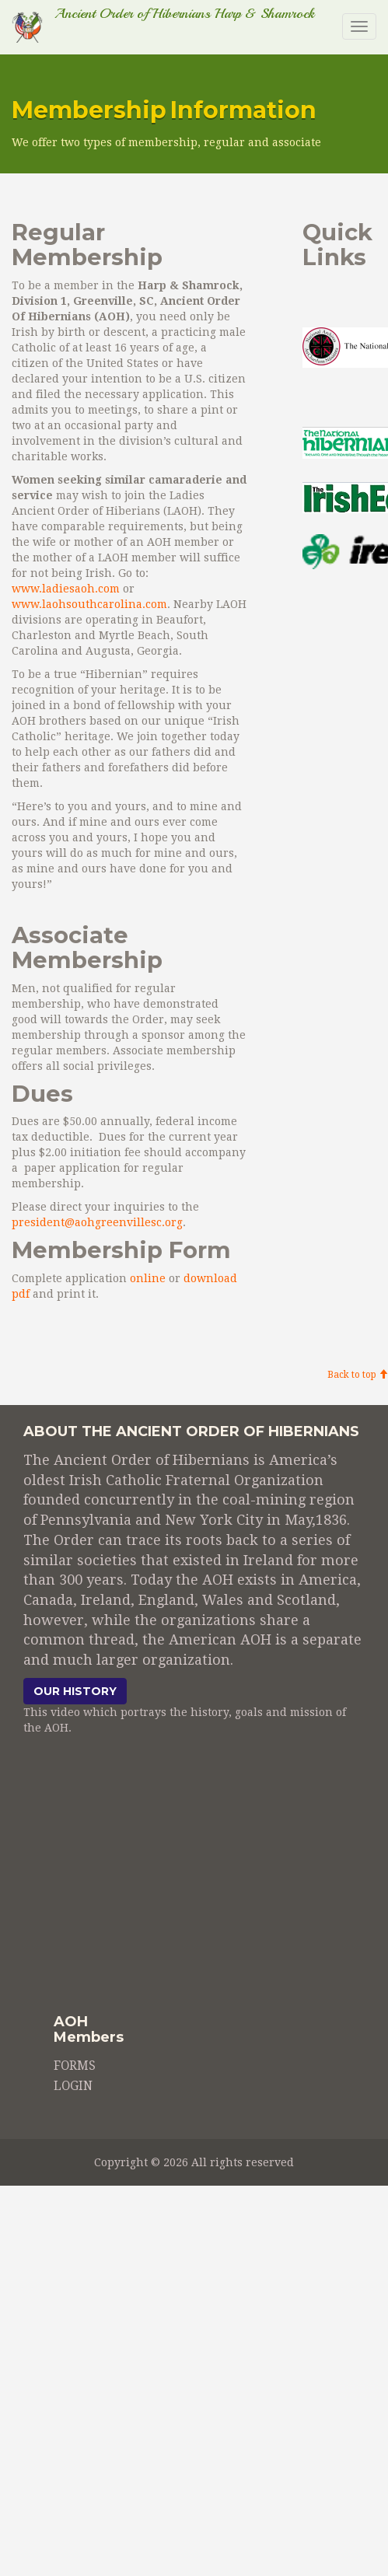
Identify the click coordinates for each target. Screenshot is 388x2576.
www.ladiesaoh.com (66, 588)
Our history (75, 1691)
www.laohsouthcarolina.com (89, 604)
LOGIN (73, 2086)
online (146, 1278)
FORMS (75, 2066)
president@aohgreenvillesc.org (97, 1222)
